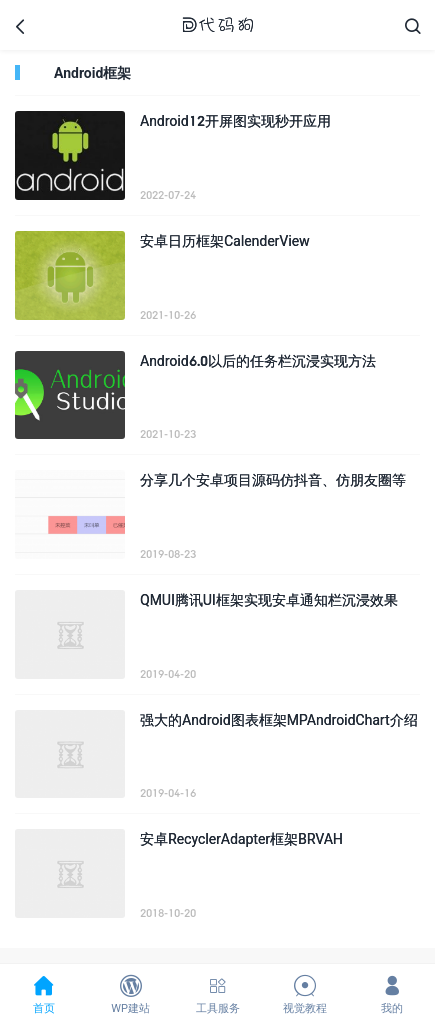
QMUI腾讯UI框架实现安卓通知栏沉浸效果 (269, 599)
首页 (43, 994)
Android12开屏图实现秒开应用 (235, 120)
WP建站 (130, 994)
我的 (391, 994)
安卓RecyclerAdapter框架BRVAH (241, 838)
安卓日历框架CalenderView (225, 240)
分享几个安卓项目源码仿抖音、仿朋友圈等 (273, 479)
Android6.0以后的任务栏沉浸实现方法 (258, 360)
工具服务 (217, 994)
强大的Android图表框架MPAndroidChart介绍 (279, 719)
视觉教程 (304, 994)
